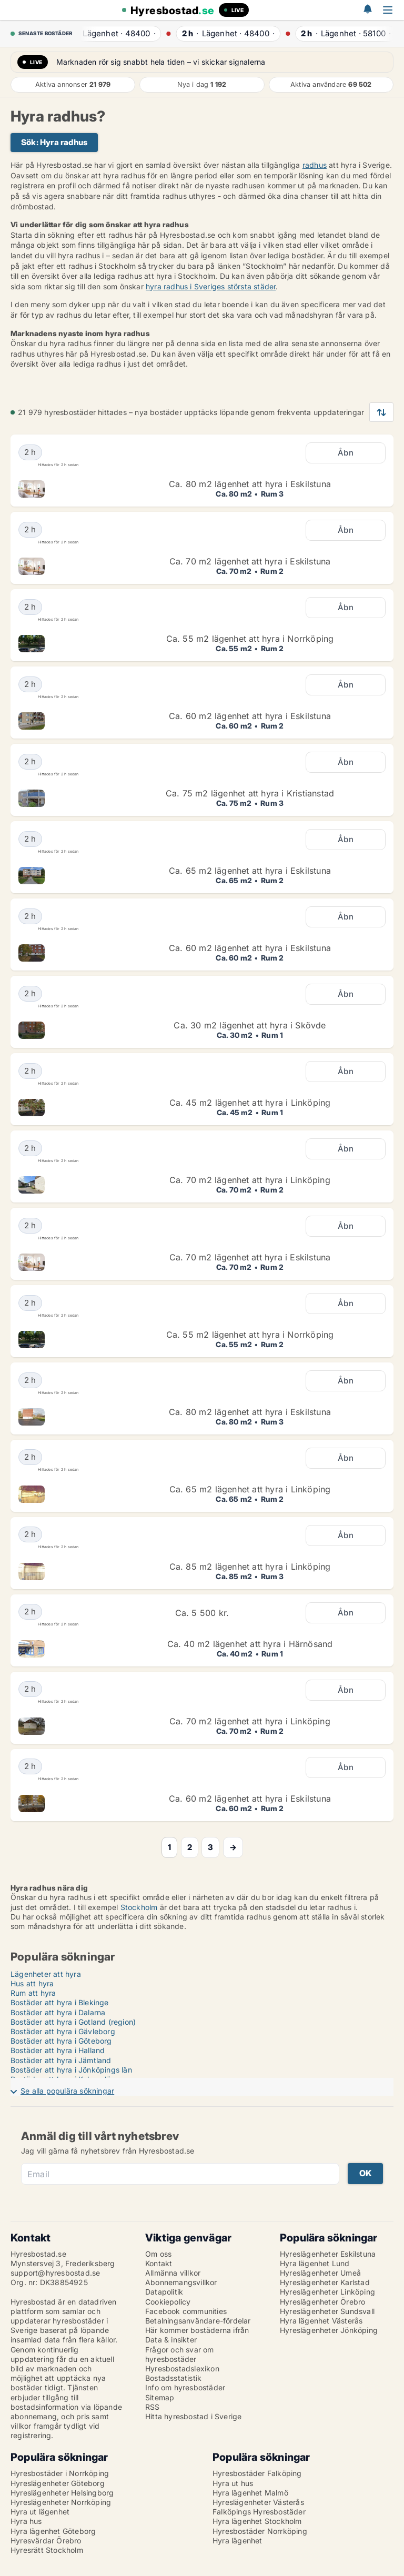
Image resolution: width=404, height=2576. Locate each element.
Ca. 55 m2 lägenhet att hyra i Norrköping (250, 638)
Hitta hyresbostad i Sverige (193, 2416)
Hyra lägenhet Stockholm (257, 2521)
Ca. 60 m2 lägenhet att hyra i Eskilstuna (250, 716)
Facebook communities (186, 2311)
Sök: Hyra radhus (54, 142)
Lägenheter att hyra (46, 1973)
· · (116, 33)
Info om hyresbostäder (185, 2387)
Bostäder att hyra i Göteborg (61, 2040)
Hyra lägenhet (237, 2540)
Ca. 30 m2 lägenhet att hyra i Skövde (250, 1025)
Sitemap (159, 2397)
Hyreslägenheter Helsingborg (62, 2492)
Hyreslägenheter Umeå (320, 2272)
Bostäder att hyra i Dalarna (58, 2012)
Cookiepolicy (167, 2301)
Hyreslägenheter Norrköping (61, 2502)
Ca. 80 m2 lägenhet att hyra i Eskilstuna (250, 484)
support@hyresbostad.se (55, 2272)
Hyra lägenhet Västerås (321, 2320)
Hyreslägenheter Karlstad (325, 2282)
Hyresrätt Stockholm (47, 2549)
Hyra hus (26, 2521)
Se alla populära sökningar (67, 2090)
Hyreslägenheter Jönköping (329, 2330)
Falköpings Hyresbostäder (259, 2511)
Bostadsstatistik (173, 2377)
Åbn (346, 453)
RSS (152, 2406)
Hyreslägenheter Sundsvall (327, 2311)
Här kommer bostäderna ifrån (197, 2330)
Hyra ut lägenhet (40, 2511)
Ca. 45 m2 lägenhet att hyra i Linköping (250, 1102)
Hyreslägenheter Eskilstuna (328, 2253)
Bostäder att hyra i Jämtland (61, 2060)
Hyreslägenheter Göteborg (58, 2483)
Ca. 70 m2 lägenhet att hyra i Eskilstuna (250, 561)
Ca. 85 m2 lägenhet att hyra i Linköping (250, 1566)
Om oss (158, 2253)
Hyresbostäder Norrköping (260, 2531)
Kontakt (158, 2263)
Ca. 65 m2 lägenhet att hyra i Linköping (250, 1489)
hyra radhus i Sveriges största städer (211, 286)
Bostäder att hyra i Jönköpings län (71, 2069)
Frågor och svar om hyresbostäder (179, 2354)
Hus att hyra (32, 1983)
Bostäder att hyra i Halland (58, 2050)
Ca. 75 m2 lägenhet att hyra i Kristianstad (250, 793)
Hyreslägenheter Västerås (258, 2502)
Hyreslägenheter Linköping (327, 2291)
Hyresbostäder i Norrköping (60, 2473)
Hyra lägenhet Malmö (250, 2492)
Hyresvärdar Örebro (46, 2540)
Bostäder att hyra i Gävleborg (63, 2031)
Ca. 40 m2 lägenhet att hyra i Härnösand (250, 1644)
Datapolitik (164, 2291)
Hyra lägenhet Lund (315, 2263)
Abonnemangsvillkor (181, 2282)
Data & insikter (171, 2339)
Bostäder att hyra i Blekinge (60, 2002)
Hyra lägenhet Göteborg (53, 2531)
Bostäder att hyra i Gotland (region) (73, 2021)
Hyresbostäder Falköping (257, 2473)
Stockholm (140, 1907)
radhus (314, 164)
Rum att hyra (33, 1992)
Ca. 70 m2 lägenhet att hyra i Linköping (249, 1180)
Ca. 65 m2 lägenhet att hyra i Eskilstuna (250, 870)
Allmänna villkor (172, 2272)
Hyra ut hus (233, 2483)
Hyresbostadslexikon (182, 2368)
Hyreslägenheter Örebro (322, 2301)
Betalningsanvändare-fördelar (198, 2320)
